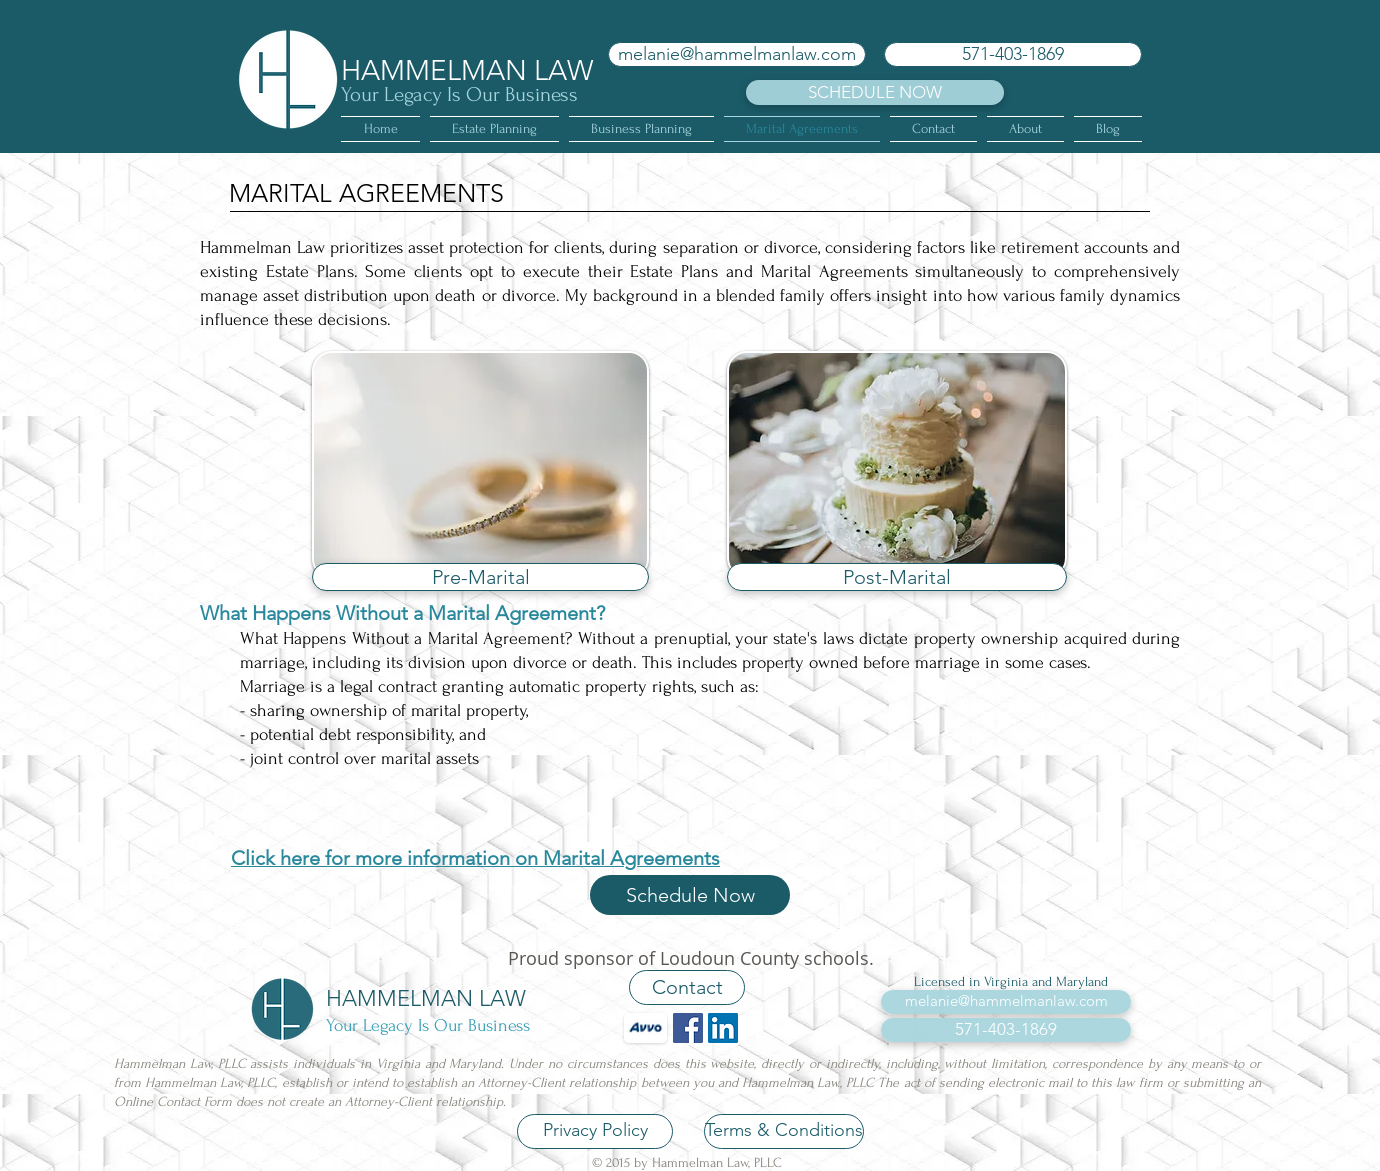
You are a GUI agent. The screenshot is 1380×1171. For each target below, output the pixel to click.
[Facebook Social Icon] (688, 1028)
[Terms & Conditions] (784, 1131)
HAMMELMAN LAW (467, 70)
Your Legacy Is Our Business (459, 94)
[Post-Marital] (897, 577)
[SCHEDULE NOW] (875, 92)
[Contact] (687, 987)
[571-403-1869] (1013, 54)
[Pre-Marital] (480, 577)
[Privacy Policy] (595, 1131)
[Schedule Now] (690, 895)
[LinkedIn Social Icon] (723, 1028)
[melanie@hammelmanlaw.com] (737, 54)
